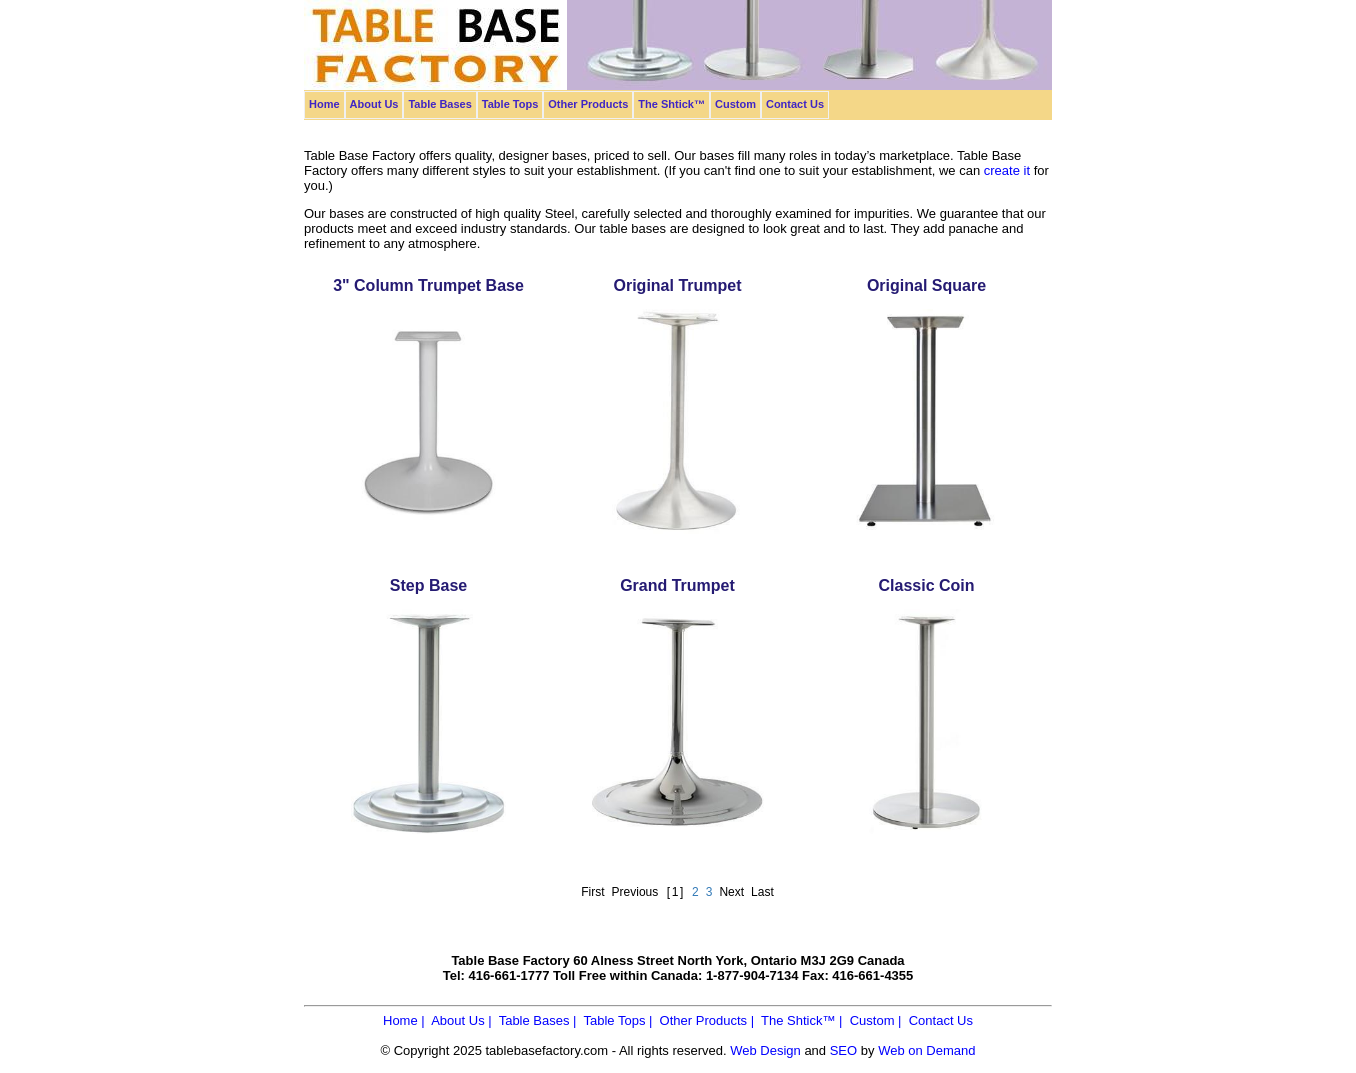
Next (731, 892)
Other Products (588, 104)
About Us (374, 104)
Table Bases (439, 104)
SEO (843, 1050)
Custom (735, 104)
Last (762, 892)
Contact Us (795, 104)
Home (324, 104)
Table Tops (510, 104)
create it (1007, 170)
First (592, 892)
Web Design (765, 1050)
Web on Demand (926, 1050)
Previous (635, 892)
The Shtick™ (671, 104)
